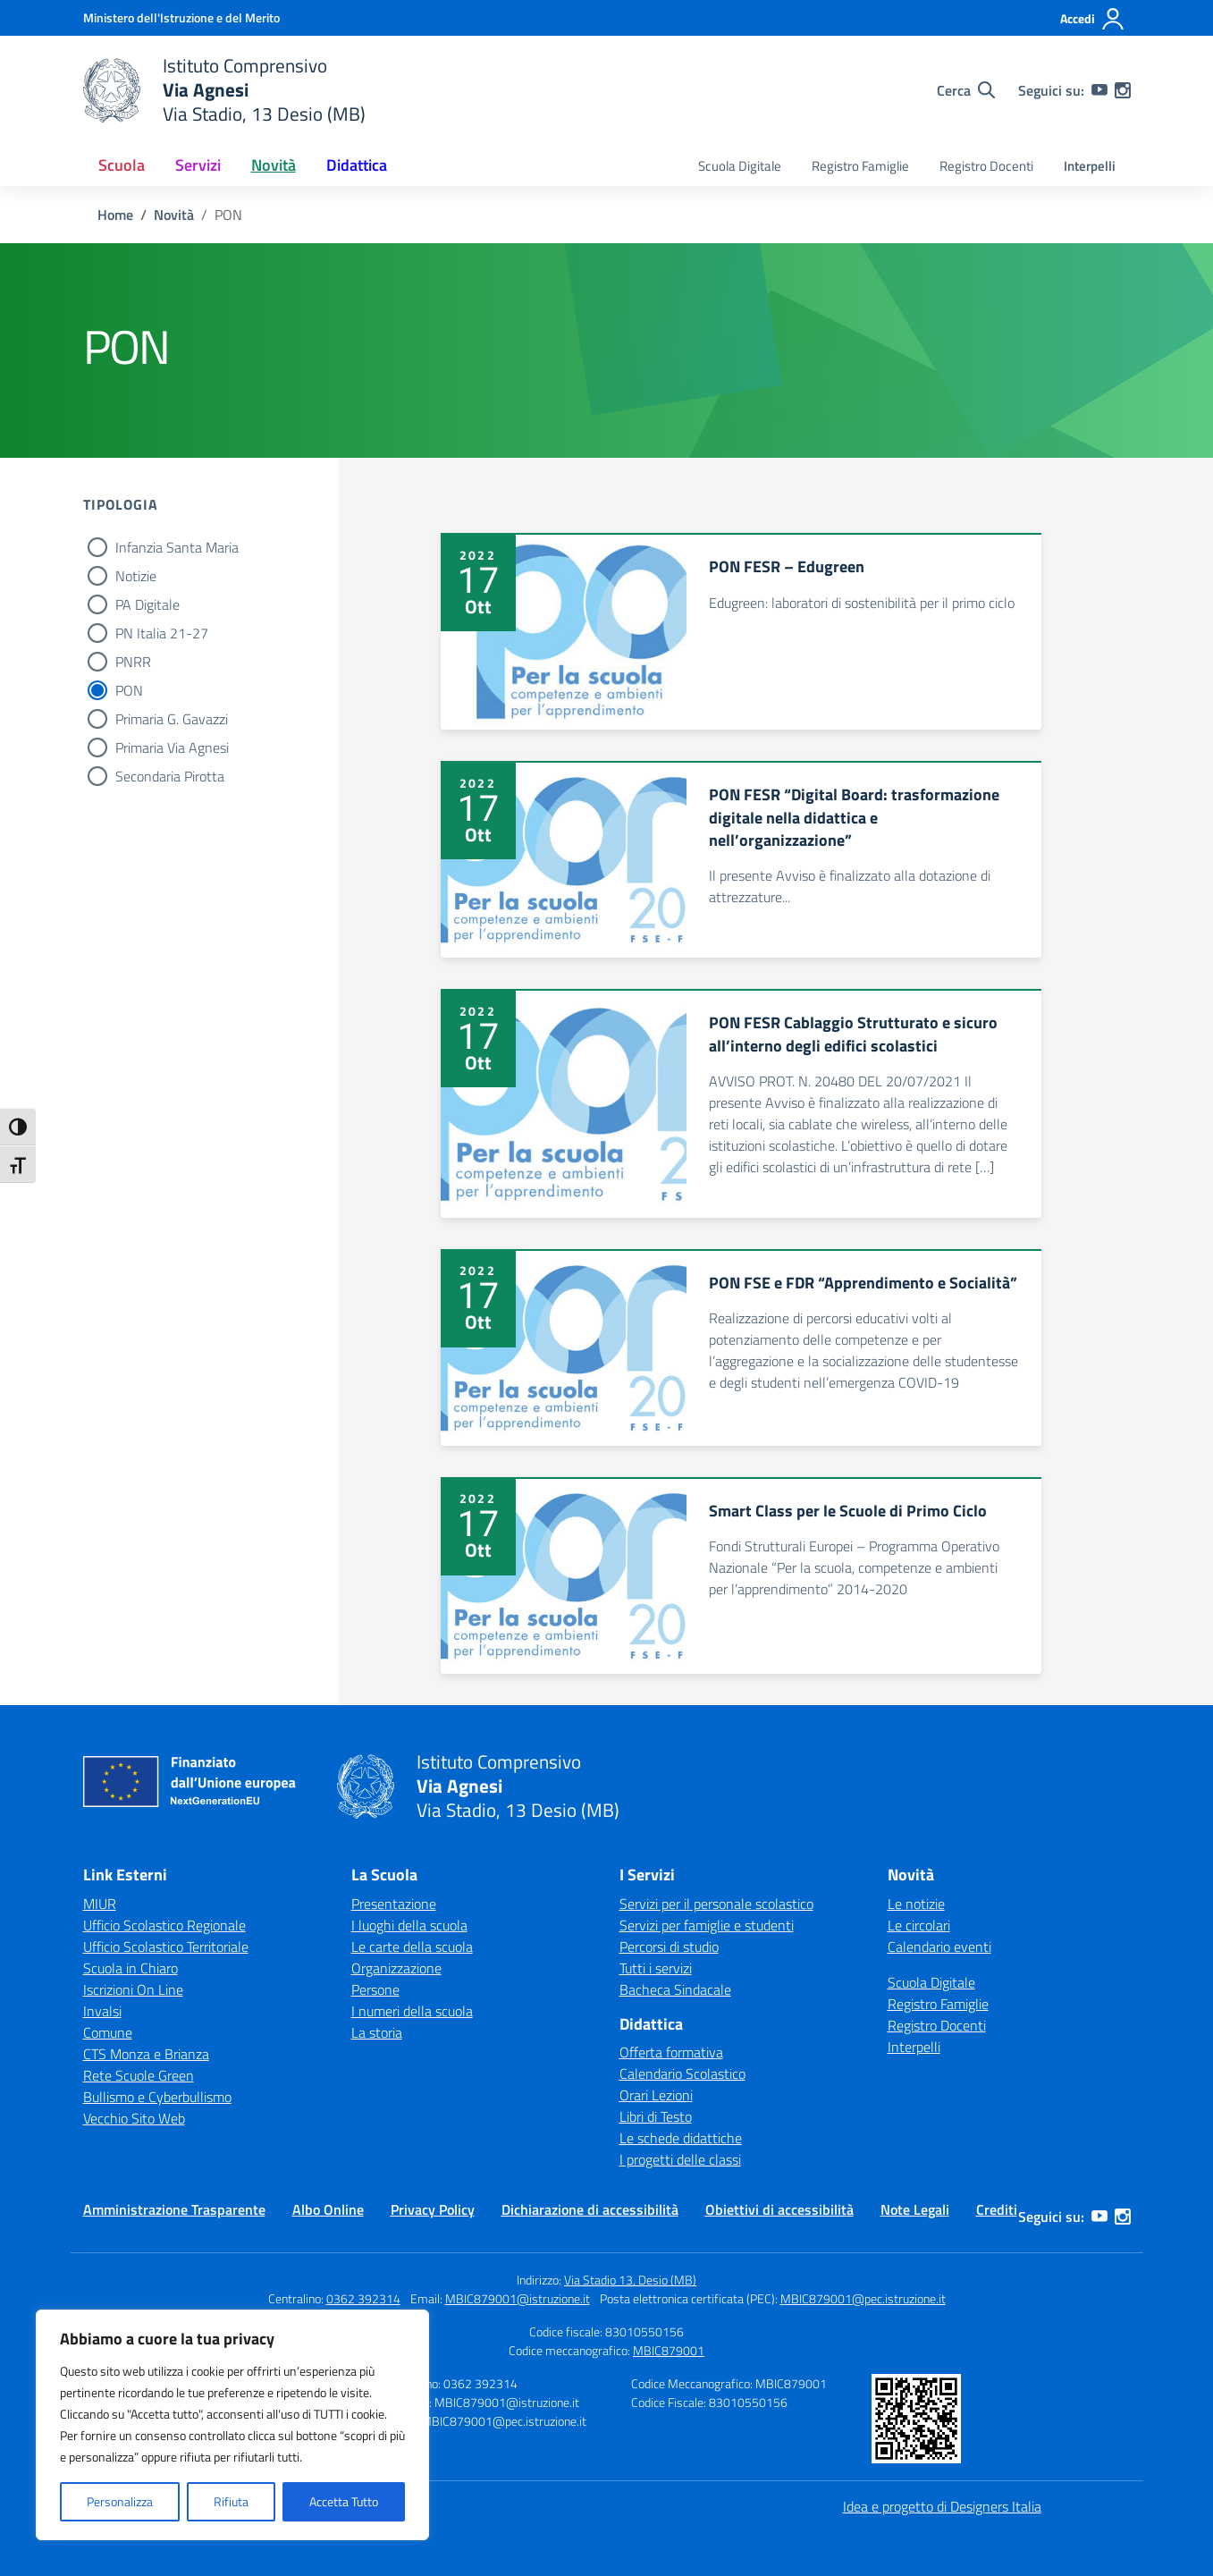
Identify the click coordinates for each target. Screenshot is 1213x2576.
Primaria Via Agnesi (172, 747)
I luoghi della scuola (409, 1925)
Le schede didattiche (680, 2138)
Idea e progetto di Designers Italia (942, 2506)
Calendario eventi (939, 1946)
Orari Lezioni (656, 2095)
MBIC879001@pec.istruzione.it (863, 2298)
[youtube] (1099, 90)
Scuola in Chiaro (130, 1968)
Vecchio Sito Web (134, 2118)
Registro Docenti (986, 166)
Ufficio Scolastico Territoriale (165, 1946)
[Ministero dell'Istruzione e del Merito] (181, 17)
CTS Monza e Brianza (146, 2054)
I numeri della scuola (412, 2011)
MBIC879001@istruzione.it (517, 2298)
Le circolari (919, 1925)
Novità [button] (273, 165)
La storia (376, 2032)
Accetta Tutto (343, 2501)
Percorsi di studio (669, 1946)
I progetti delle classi (680, 2159)
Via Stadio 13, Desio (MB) (630, 2279)
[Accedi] (1093, 19)
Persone (375, 1989)
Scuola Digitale (739, 166)
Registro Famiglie (860, 166)
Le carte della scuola (412, 1946)
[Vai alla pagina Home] (115, 214)
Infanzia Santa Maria (177, 547)
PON (129, 690)
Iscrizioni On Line (133, 1989)
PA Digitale (147, 604)
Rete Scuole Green (138, 2075)
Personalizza (120, 2501)
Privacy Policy (433, 2209)
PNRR (133, 661)
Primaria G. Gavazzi (171, 719)
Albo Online (328, 2209)
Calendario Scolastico (682, 2073)
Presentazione (393, 1903)
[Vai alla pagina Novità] (174, 214)
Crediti (996, 2209)
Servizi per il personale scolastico (716, 1903)
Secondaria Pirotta (169, 776)
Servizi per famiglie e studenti (706, 1925)
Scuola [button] (121, 165)
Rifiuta (231, 2501)
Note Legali (914, 2209)
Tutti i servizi (655, 1968)
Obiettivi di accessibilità (779, 2209)
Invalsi (102, 2011)
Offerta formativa (671, 2052)
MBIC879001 (668, 2350)
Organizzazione (396, 1968)
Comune (107, 2032)
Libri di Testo (655, 2116)
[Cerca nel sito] (965, 90)
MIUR (99, 1903)
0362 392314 (363, 2298)
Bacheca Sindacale (675, 1989)
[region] (232, 2425)
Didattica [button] (356, 165)
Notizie (135, 576)
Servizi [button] (198, 165)
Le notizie (916, 1903)
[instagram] (1123, 90)
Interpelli (1090, 166)
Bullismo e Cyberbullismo (157, 2096)
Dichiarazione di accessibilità (589, 2209)
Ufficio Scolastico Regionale (164, 1925)
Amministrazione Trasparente (174, 2209)
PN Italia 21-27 (161, 633)
